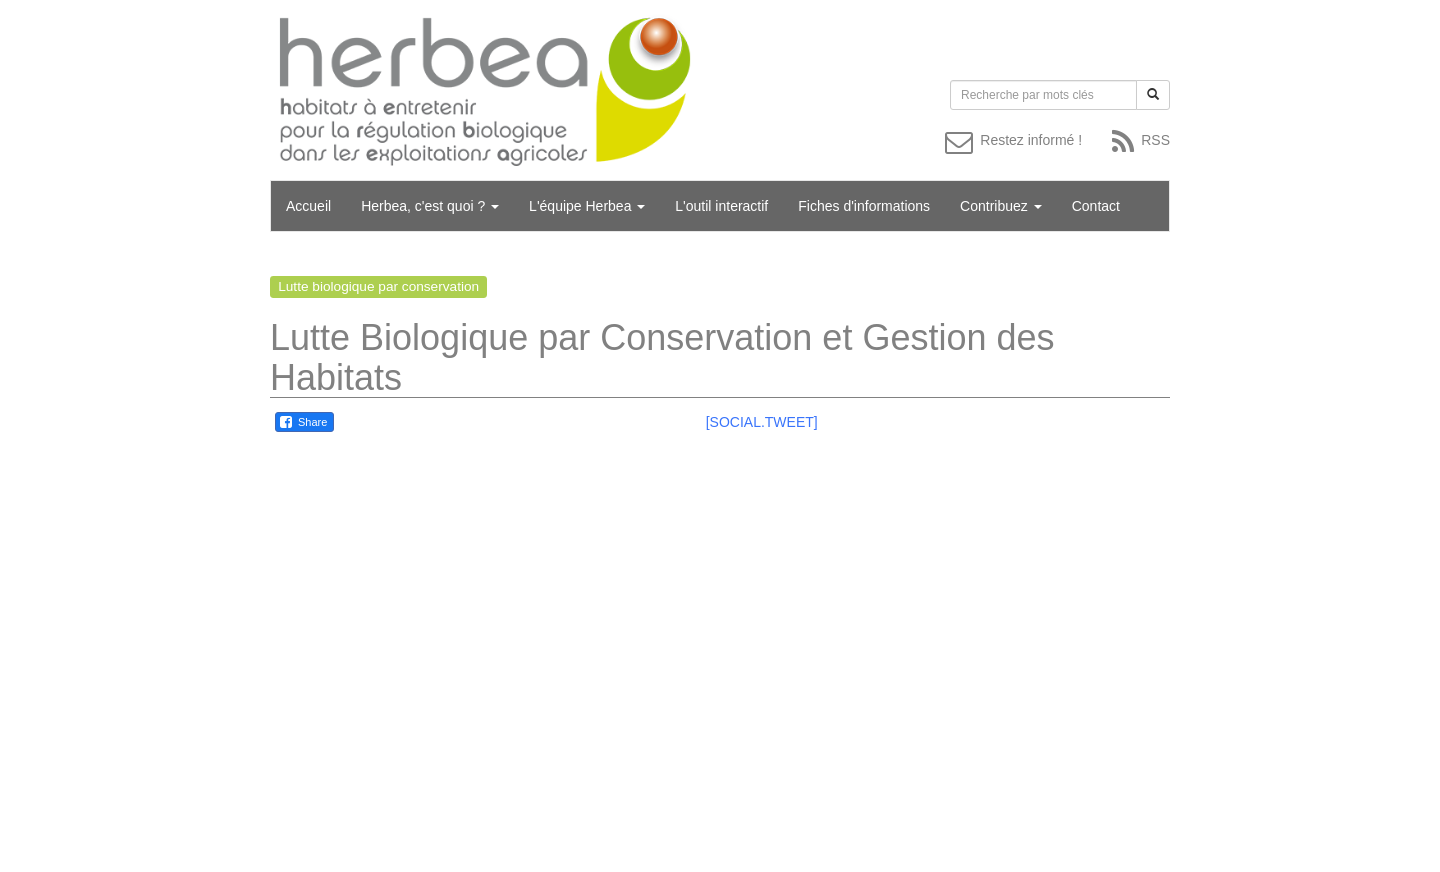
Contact (1096, 206)
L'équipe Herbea (587, 206)
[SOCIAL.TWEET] (762, 422)
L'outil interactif (721, 206)
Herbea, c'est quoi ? (430, 206)
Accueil (308, 206)
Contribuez (1001, 206)
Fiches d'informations (864, 206)
